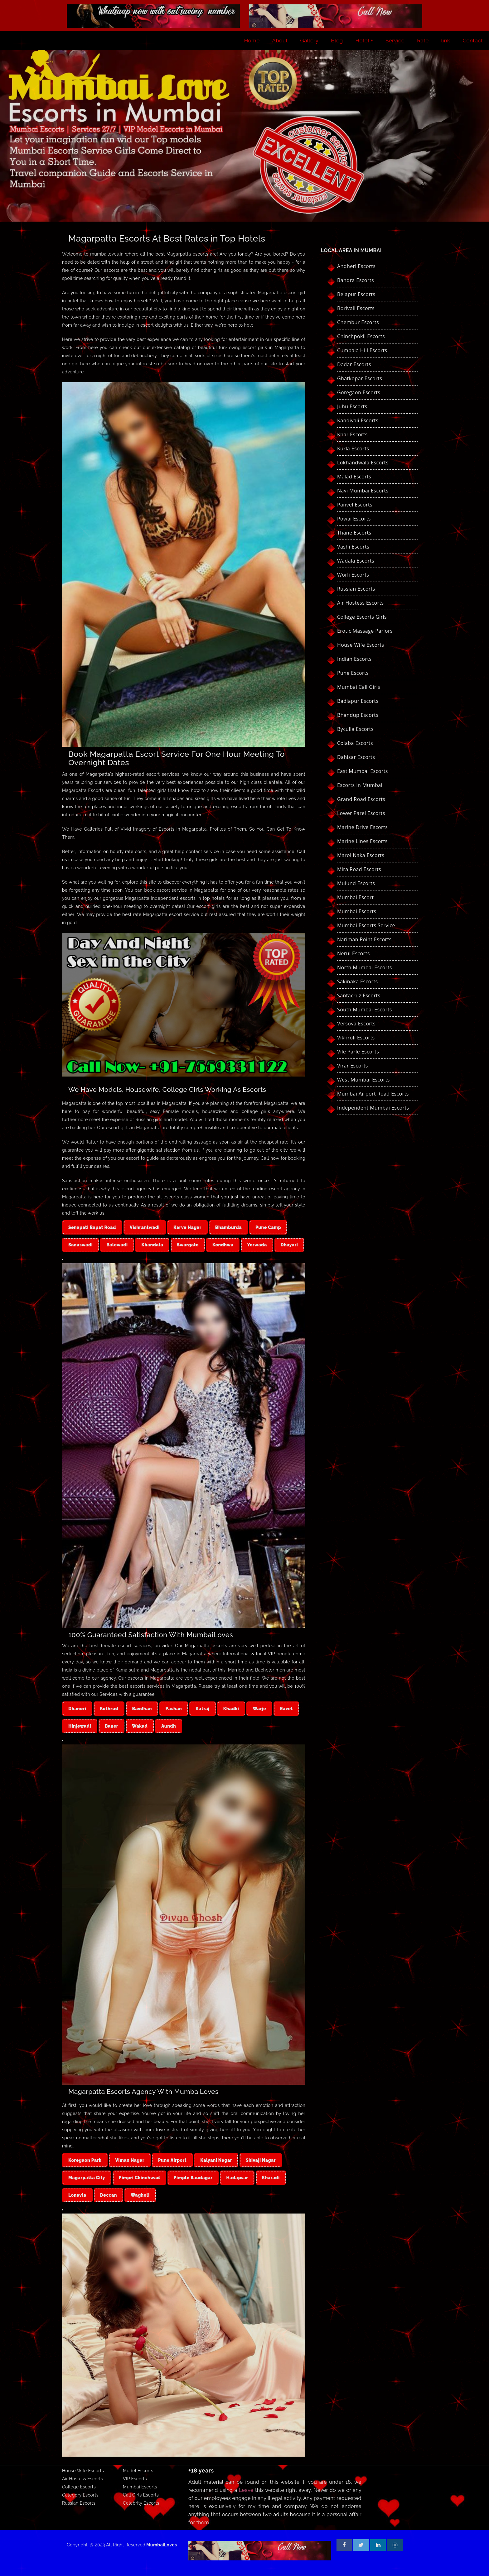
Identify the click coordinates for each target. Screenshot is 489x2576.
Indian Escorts (354, 658)
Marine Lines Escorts (362, 841)
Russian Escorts (356, 588)
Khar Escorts (352, 434)
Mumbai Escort (355, 897)
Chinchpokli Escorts (361, 336)
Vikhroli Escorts (356, 1037)
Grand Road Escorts (361, 799)
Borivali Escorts (356, 308)
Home (252, 40)
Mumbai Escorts (356, 911)
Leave (246, 2490)
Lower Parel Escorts (361, 813)
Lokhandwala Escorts (363, 462)
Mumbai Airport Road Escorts (373, 1093)
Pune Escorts (353, 672)
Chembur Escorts (358, 322)
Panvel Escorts (354, 504)
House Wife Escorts (360, 644)
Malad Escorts (354, 476)
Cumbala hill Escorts (362, 350)
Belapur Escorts (356, 294)
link (445, 40)
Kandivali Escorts (357, 420)
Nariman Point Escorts (364, 939)
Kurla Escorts (353, 448)
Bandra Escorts (355, 280)
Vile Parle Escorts (358, 1051)
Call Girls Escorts (141, 2494)
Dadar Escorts (354, 364)
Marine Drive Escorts (362, 827)
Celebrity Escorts (141, 2503)
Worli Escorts (353, 574)
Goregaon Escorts (358, 392)
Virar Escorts (352, 1065)
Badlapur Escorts (358, 701)
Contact (472, 40)
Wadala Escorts (355, 560)
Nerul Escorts (353, 953)
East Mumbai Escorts (362, 771)
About (280, 40)
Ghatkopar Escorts (359, 378)
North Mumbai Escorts (364, 967)
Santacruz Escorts (358, 995)
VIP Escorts (135, 2478)
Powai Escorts (354, 518)
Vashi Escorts (353, 546)
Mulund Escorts (356, 883)
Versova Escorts (356, 1023)
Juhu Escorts (352, 406)
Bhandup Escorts (357, 715)
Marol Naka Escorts (360, 855)
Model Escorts (138, 2470)
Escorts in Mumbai (359, 785)
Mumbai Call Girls (358, 687)
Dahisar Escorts (356, 757)
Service (394, 40)
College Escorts (79, 2486)
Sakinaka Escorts (357, 981)
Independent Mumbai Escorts (373, 1107)
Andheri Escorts (356, 266)
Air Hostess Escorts (360, 602)
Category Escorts (80, 2494)
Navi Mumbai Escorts (363, 490)
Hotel (362, 40)
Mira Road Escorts (359, 869)
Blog (337, 40)
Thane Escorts (354, 532)
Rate (422, 40)
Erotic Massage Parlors (365, 630)
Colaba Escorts (355, 743)
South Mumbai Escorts (364, 1009)
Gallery (309, 40)
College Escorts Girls (362, 616)
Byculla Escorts (355, 729)
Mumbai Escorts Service (366, 925)
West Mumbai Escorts (363, 1079)
